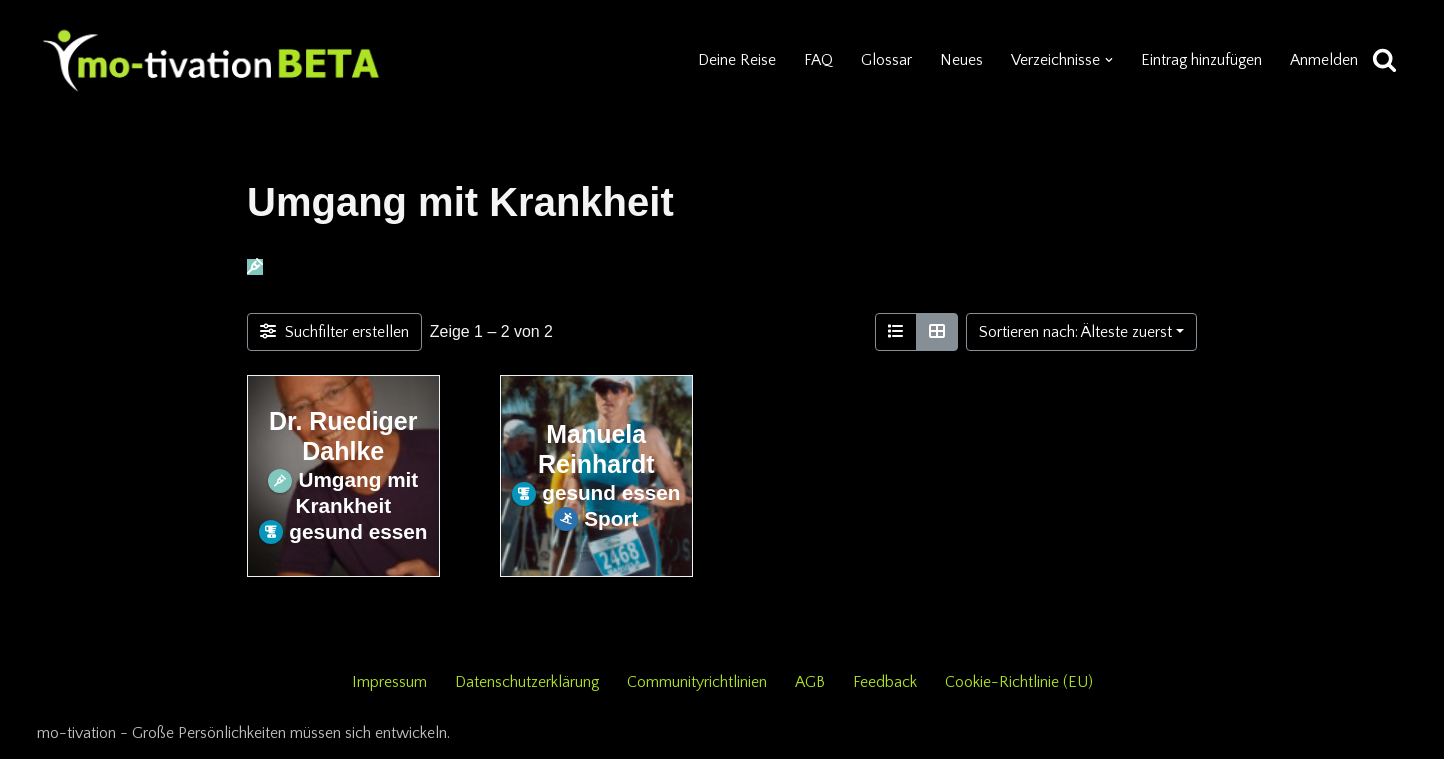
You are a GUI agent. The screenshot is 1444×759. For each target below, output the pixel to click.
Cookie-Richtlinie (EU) (1020, 682)
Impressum (388, 682)
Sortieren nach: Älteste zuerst (1075, 332)
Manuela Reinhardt (596, 449)
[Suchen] (1384, 60)
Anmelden (1324, 60)
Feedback (886, 682)
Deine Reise (734, 60)
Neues (959, 60)
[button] (1107, 60)
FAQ (816, 60)
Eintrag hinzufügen (1200, 60)
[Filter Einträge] (334, 332)
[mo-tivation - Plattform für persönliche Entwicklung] (212, 60)
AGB (811, 682)
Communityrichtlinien (698, 682)
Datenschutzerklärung (527, 682)
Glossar (884, 60)
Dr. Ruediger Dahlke (343, 436)
